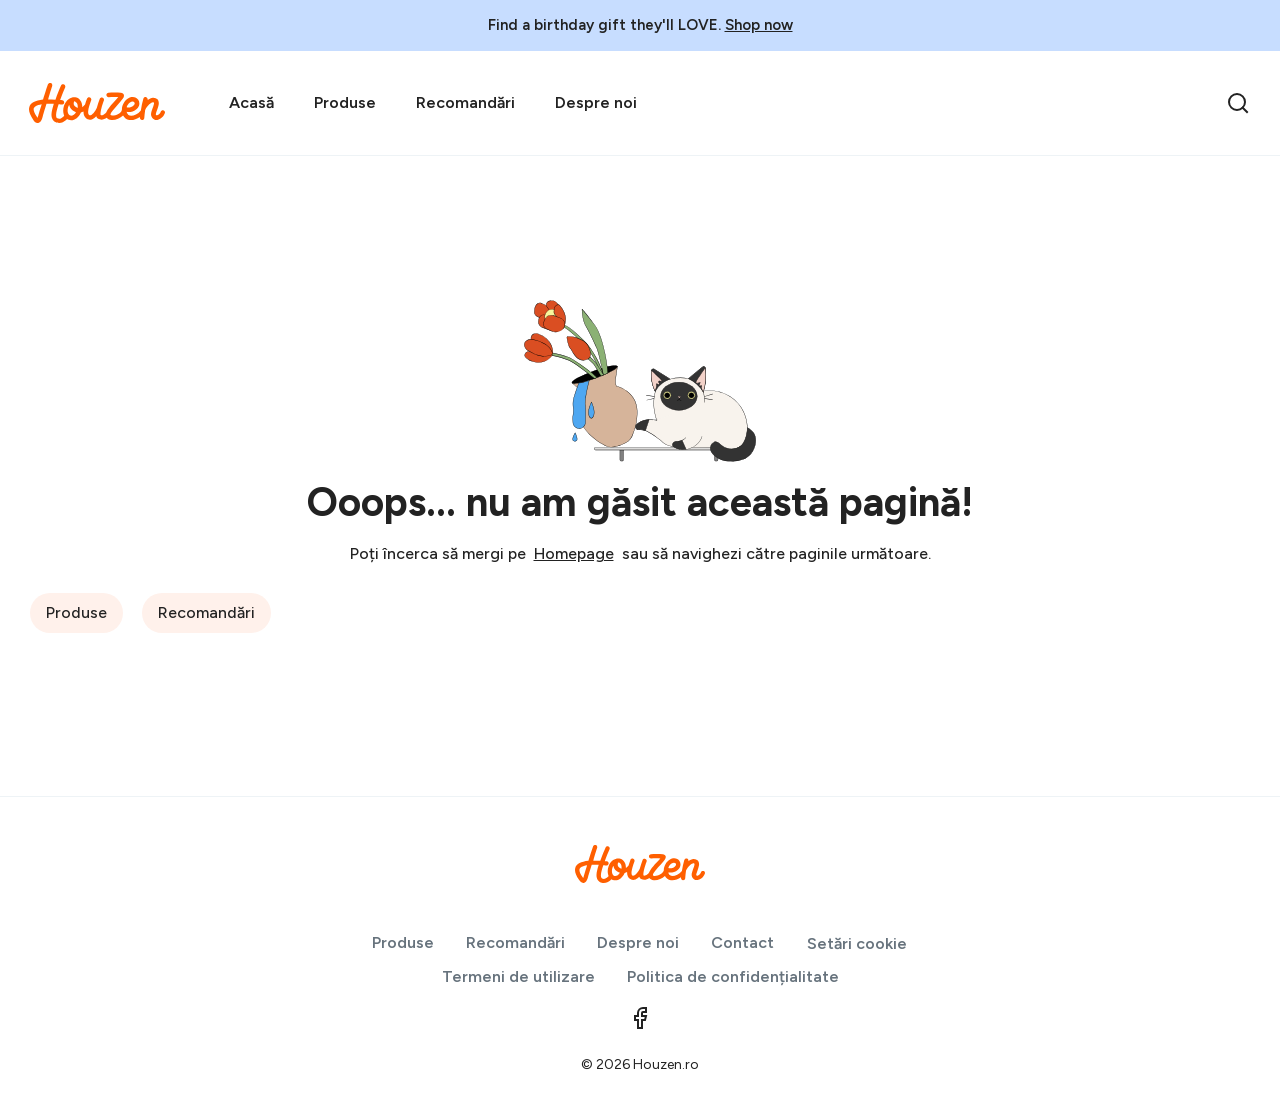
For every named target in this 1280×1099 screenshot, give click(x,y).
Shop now (759, 25)
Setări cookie (857, 943)
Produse (345, 102)
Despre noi (596, 102)
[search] (1238, 103)
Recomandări (465, 102)
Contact (742, 942)
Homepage (574, 553)
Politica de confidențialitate (733, 976)
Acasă (251, 102)
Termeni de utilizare (518, 976)
